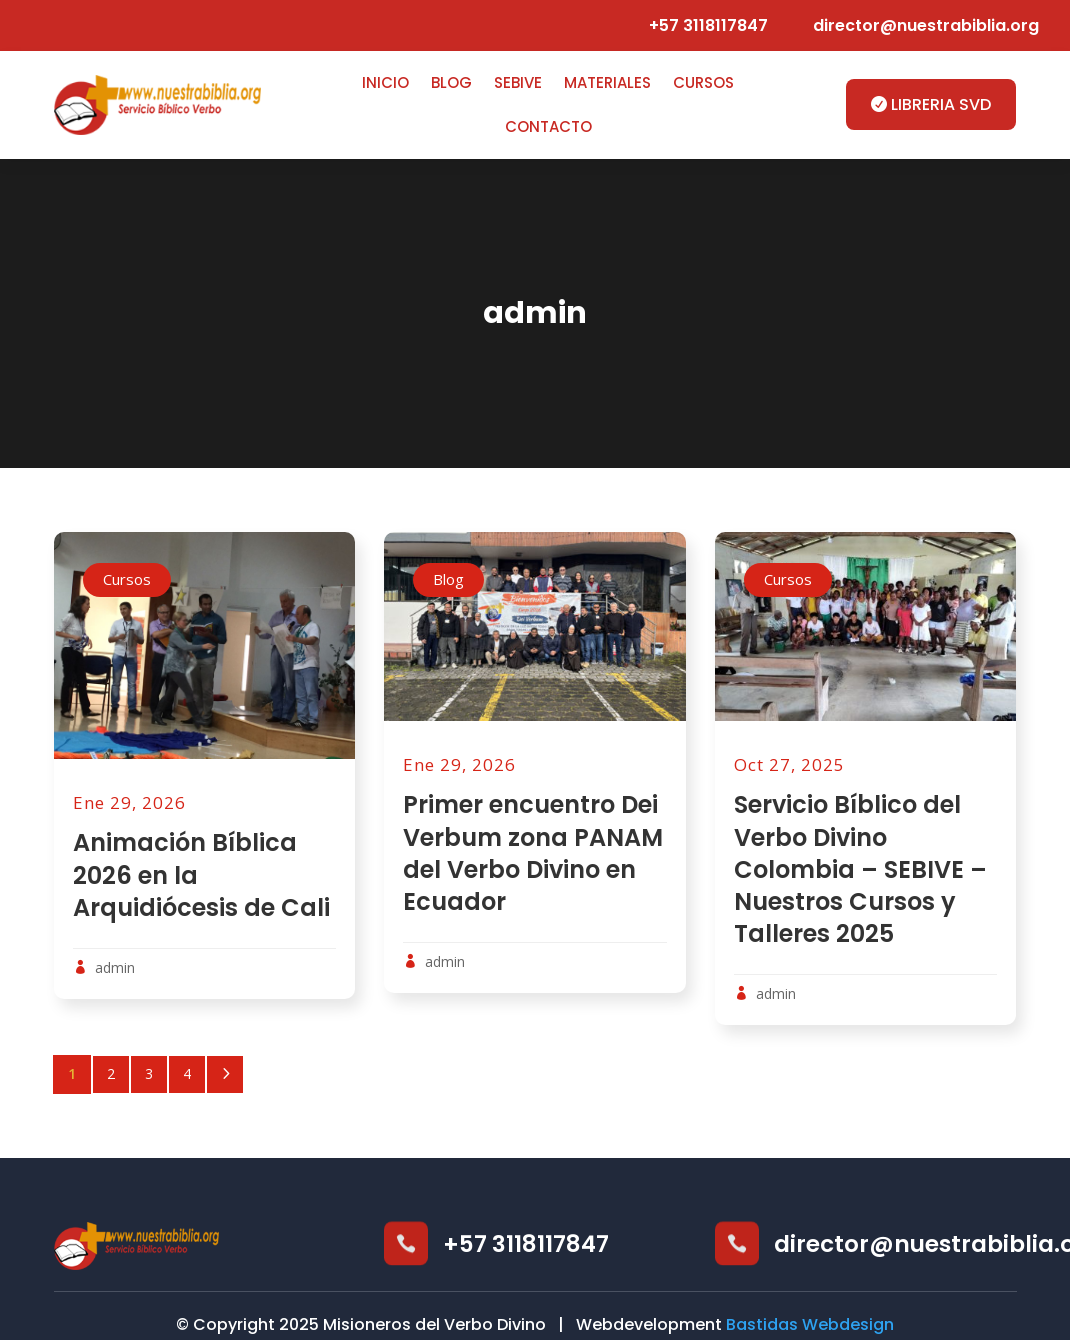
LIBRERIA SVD (941, 104)
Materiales (607, 82)
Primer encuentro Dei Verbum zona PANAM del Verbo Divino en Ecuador (533, 853)
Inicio (385, 82)
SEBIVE (518, 82)
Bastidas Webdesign (810, 1324)
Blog (451, 82)
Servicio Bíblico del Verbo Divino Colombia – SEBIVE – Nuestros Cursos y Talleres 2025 (860, 869)
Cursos (703, 82)
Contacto (548, 126)
